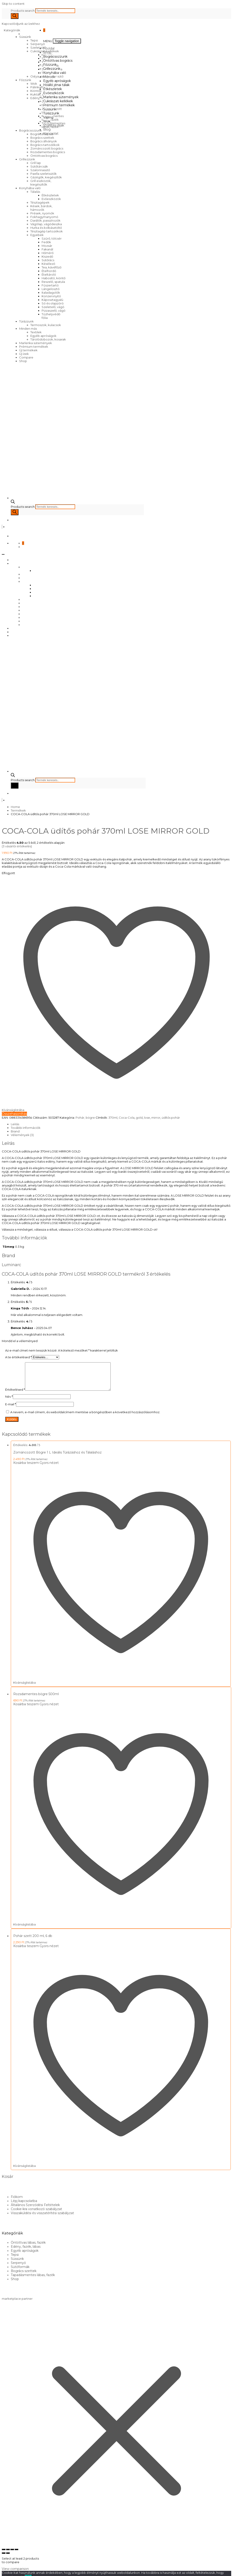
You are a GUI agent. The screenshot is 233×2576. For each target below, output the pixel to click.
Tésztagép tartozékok (46, 231)
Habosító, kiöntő (53, 278)
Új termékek (28, 350)
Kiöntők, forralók (42, 91)
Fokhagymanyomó (44, 217)
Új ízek (24, 354)
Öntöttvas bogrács (44, 155)
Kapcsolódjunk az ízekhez (21, 23)
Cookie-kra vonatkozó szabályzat (36, 2215)
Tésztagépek (39, 202)
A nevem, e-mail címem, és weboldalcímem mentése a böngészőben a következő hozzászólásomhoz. (85, 1417)
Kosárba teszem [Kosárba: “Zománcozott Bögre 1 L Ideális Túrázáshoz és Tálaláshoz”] (26, 1468)
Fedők (46, 242)
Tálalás (35, 191)
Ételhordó (49, 271)
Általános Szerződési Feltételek (35, 2211)
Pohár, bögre (85, 1117)
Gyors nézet (49, 1468)
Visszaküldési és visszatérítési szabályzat (42, 2219)
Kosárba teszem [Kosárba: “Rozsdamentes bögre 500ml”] (26, 1710)
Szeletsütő (38, 47)
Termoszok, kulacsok (45, 325)
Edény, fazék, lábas (25, 2253)
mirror (155, 1117)
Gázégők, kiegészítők (46, 177)
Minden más (28, 328)
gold (139, 1117)
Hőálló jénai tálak (56, 85)
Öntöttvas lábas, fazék (28, 2249)
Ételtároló (49, 274)
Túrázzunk (26, 321)
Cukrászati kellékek (58, 101)
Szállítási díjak (53, 125)
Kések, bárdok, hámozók (41, 207)
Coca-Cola (126, 1117)
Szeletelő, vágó (53, 307)
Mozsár (47, 245)
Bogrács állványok (43, 141)
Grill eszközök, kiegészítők (40, 182)
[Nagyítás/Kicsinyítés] (3, 2555)
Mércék (49, 77)
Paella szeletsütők (43, 173)
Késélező (48, 263)
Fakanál (47, 249)
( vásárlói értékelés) (17, 846)
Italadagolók (51, 292)
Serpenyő (37, 44)
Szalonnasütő (40, 170)
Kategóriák (12, 30)
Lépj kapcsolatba (24, 2207)
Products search (23, 10)
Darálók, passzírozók (45, 220)
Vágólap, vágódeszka (46, 224)
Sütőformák (20, 2273)
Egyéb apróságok (43, 336)
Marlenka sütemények (35, 343)
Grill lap (35, 163)
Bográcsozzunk (30, 130)
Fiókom (17, 2203)
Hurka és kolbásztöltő (46, 227)
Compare (26, 357)
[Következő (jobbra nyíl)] (8, 2559)
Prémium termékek (33, 346)
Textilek (36, 332)
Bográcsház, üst (41, 134)
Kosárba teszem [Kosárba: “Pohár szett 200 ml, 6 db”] (26, 1952)
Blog (47, 129)
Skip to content (13, 3)
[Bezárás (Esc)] (16, 2555)
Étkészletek (50, 195)
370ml (112, 1117)
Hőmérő (48, 253)
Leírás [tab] (15, 1124)
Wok (33, 83)
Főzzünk (25, 80)
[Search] (14, 16)
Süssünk (25, 37)
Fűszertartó (50, 285)
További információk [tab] (25, 1127)
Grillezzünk (27, 159)
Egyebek (37, 235)
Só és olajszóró (53, 303)
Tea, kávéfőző (51, 267)
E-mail (10, 1409)
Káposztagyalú (52, 300)
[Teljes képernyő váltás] (8, 2555)
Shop (23, 361)
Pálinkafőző (38, 87)
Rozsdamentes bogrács (47, 152)
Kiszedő (47, 256)
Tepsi (34, 40)
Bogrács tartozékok (45, 145)
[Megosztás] (12, 2555)
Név (9, 1402)
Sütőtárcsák (39, 166)
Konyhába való (30, 188)
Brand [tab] (15, 1131)
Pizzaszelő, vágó (53, 310)
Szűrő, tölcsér (52, 238)
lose (147, 1117)
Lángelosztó (51, 289)
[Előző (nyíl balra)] (3, 2559)
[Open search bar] (13, 502)
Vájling (48, 117)
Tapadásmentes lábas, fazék (33, 2281)
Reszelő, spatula (53, 281)
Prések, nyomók (42, 213)
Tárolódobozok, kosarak (48, 339)
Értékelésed (15, 1395)
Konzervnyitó (51, 296)
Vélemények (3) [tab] (22, 1135)
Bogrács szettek (42, 137)
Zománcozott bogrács (46, 148)
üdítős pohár (171, 1117)
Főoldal (48, 48)
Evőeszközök (51, 199)
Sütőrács (48, 260)
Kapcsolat (50, 134)
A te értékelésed (18, 1357)
